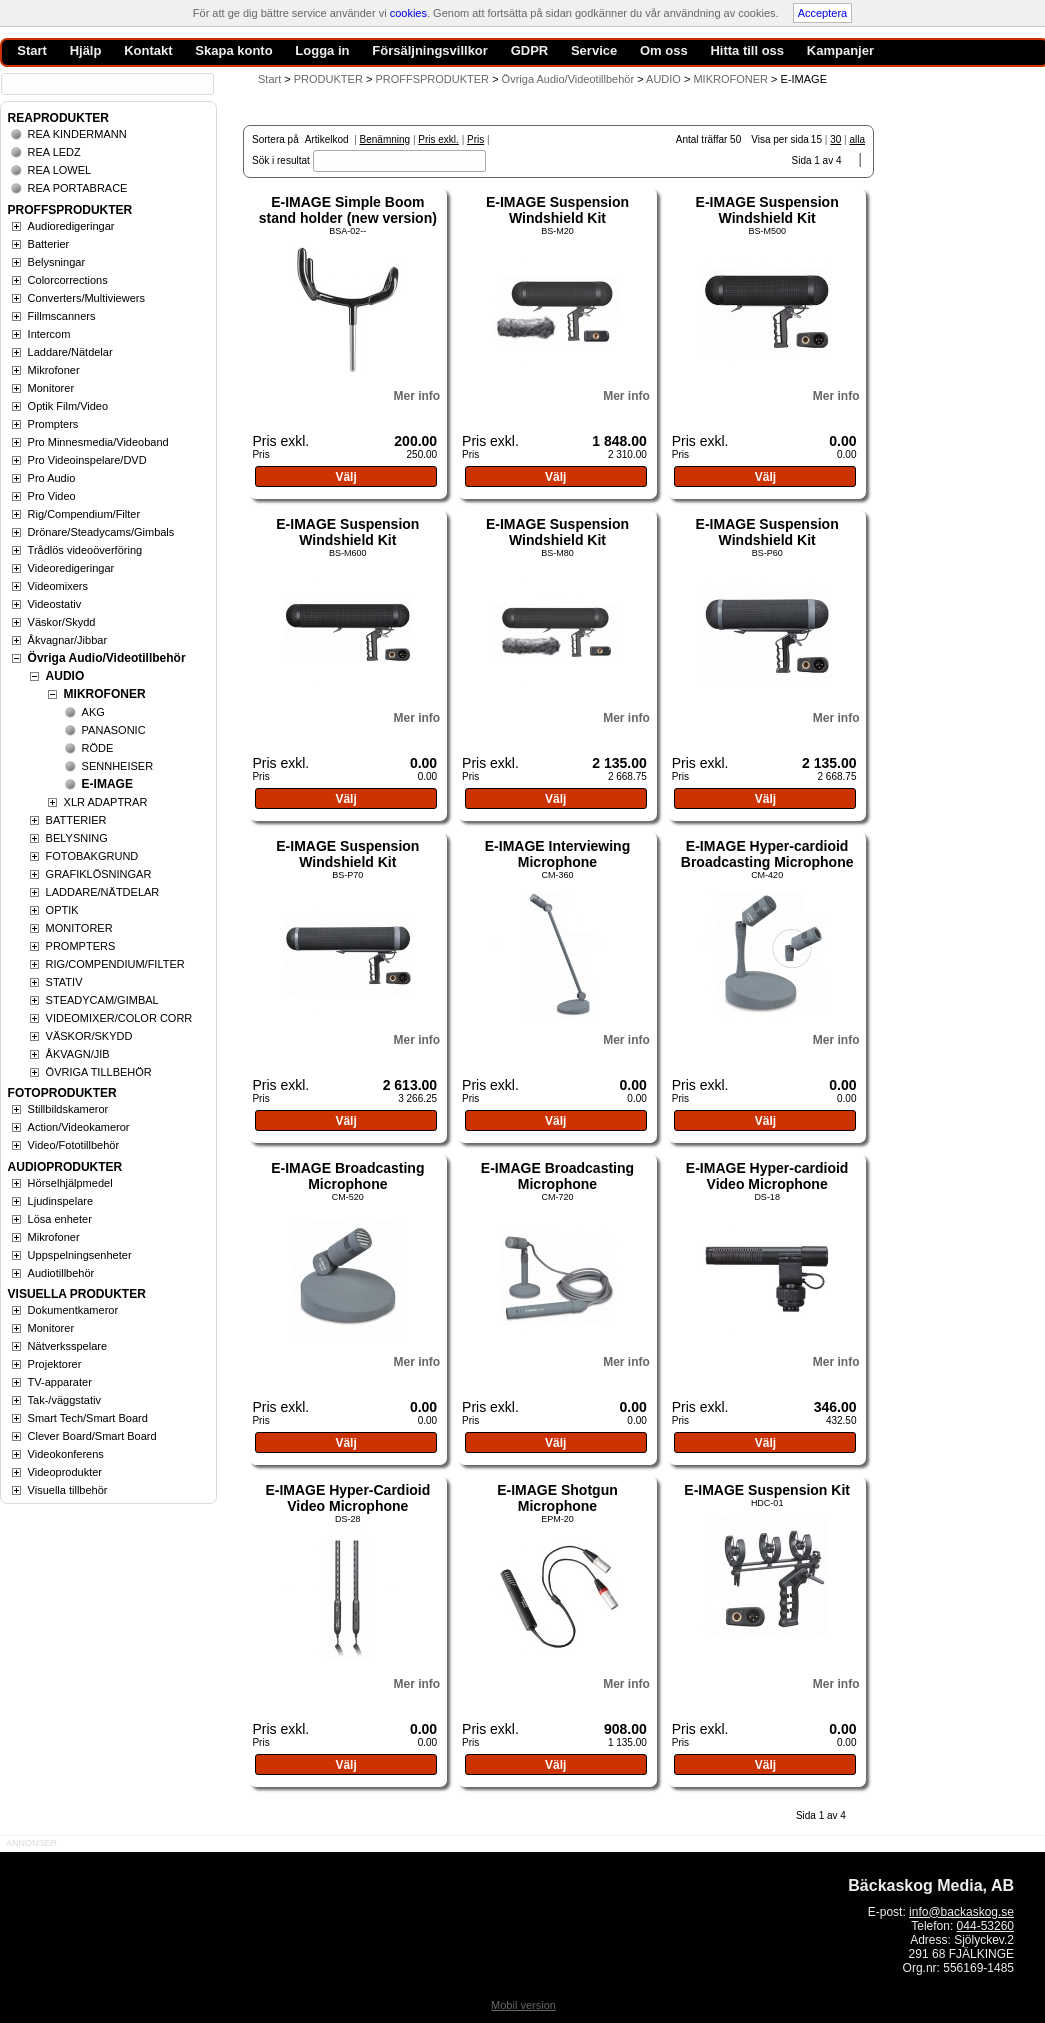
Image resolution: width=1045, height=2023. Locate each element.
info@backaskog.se (961, 1912)
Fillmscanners (62, 316)
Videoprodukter (65, 1472)
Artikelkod (327, 139)
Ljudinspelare (60, 1201)
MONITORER (79, 928)
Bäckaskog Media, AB (931, 1885)
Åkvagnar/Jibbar (68, 640)
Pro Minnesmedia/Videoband (98, 442)
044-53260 (985, 1926)
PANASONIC (114, 730)
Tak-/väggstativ (64, 1400)
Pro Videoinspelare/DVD (87, 460)
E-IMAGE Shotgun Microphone (557, 1498)
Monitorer (51, 388)
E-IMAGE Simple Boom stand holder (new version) (348, 210)
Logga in (322, 50)
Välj (345, 477)
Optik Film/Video (68, 406)
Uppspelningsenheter (80, 1255)
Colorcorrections (68, 280)
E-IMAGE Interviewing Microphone (557, 854)
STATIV (64, 982)
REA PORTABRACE (78, 188)
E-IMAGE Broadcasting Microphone (347, 1176)
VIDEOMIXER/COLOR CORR (119, 1018)
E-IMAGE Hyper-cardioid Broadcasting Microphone (767, 854)
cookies (408, 13)
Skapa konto (233, 50)
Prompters (53, 424)
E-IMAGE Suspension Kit (767, 1490)
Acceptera (823, 13)
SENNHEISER (118, 766)
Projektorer (55, 1364)
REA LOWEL (60, 170)
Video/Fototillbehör (74, 1145)
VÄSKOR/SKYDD (89, 1036)
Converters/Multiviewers (86, 298)
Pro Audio (52, 478)
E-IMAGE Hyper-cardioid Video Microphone (767, 1176)
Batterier (49, 244)
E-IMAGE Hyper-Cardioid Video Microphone (347, 1498)
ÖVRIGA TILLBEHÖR (99, 1072)
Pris (475, 139)
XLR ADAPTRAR (106, 802)
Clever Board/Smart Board (92, 1436)
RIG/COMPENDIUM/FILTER (115, 964)
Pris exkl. (438, 139)
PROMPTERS (81, 946)
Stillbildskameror (68, 1109)
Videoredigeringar (71, 568)
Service (594, 50)
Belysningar (56, 262)
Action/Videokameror (79, 1127)
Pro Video (52, 496)
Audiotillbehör (61, 1273)
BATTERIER (76, 820)
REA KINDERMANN (77, 134)
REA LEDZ (54, 152)
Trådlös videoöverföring (85, 550)
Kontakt (148, 50)
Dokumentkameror (73, 1310)
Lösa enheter (60, 1219)
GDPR (530, 50)
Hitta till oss (747, 50)
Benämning (385, 139)
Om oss (664, 50)
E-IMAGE (107, 784)
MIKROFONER (105, 694)
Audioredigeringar (71, 226)
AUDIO (65, 676)
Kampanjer (840, 50)
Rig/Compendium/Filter (84, 514)
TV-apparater (60, 1382)
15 (816, 139)
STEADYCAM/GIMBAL (102, 1000)
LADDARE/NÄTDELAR (103, 892)
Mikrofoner (54, 370)
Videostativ (55, 604)
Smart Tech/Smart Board (88, 1418)
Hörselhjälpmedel (70, 1183)
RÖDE (98, 748)
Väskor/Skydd (62, 622)
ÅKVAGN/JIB (78, 1054)
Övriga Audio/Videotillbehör (107, 658)
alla (857, 139)
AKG (93, 712)
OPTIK (62, 910)
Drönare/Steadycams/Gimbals (101, 532)
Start (269, 79)
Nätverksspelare (67, 1346)
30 (835, 139)
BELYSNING (77, 838)
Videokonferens (66, 1454)
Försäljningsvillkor (430, 50)
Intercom (49, 334)
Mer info (416, 396)
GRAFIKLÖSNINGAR (99, 874)
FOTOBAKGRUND (92, 856)
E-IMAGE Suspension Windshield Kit (557, 210)
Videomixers (58, 586)
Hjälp (86, 50)
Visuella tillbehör (68, 1490)
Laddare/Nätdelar (70, 352)
